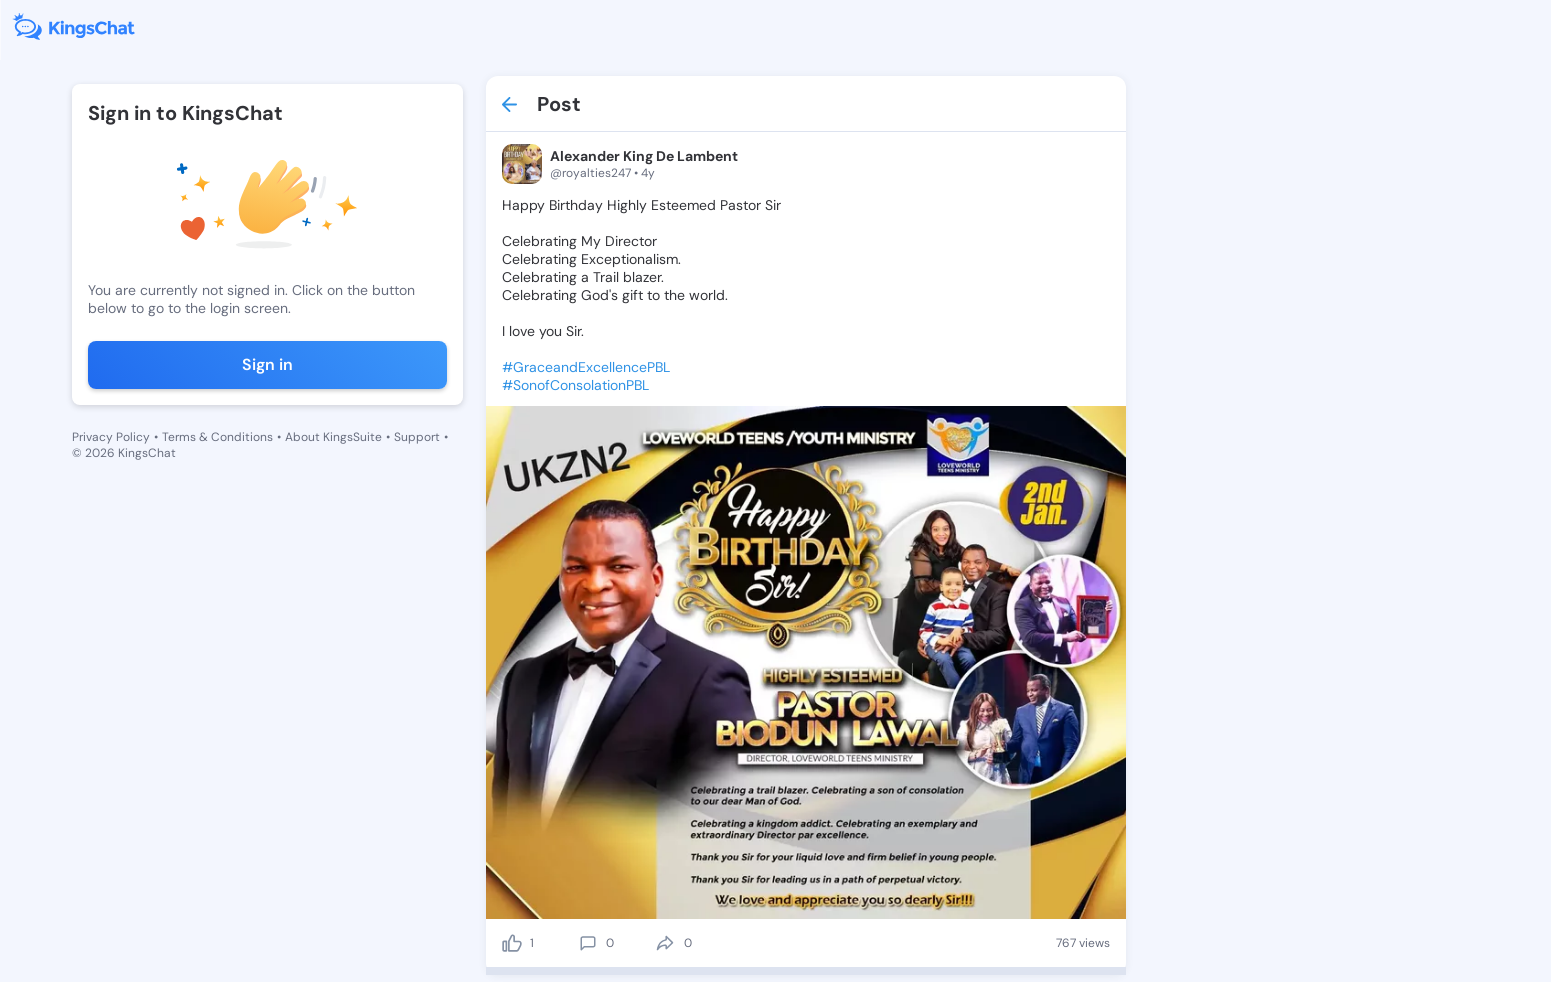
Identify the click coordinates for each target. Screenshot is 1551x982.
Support (417, 437)
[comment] (588, 943)
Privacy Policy (111, 437)
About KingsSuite (333, 437)
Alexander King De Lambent (644, 156)
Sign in (267, 364)
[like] (512, 943)
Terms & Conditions (217, 437)
